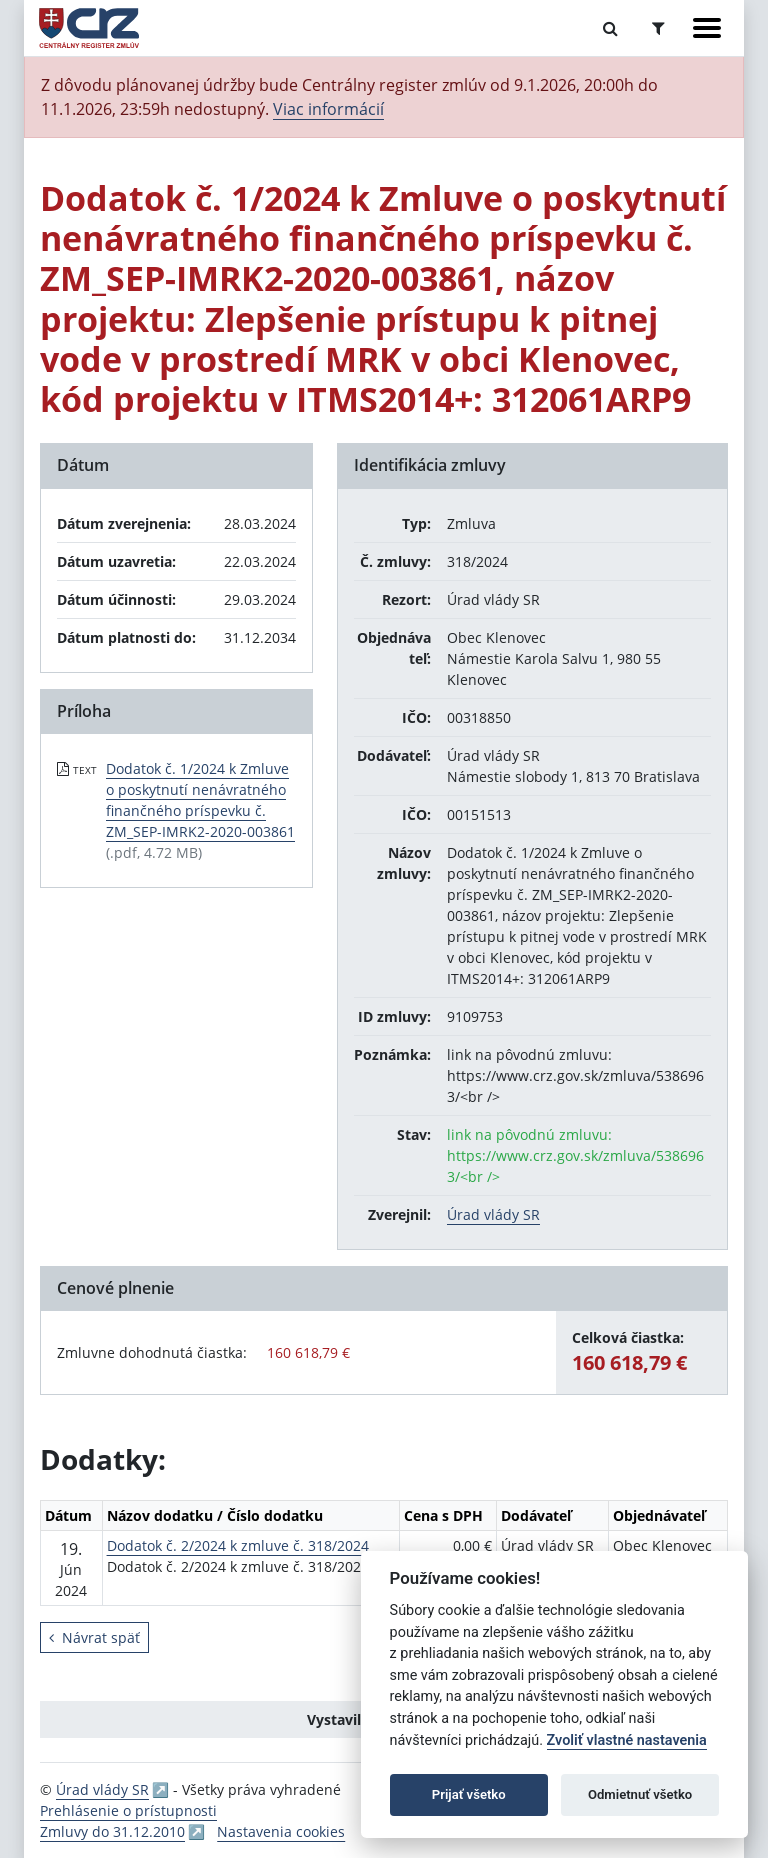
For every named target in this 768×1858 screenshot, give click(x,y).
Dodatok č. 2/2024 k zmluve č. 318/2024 (238, 1545)
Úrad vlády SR (493, 1214)
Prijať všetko (469, 1794)
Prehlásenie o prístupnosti (128, 1810)
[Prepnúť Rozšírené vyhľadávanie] (658, 28)
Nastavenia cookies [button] (281, 1831)
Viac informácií (328, 109)
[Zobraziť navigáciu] (707, 28)
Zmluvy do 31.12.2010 (112, 1831)
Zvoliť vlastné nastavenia (627, 1740)
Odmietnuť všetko (640, 1794)
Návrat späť (94, 1637)
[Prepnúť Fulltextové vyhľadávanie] (610, 28)
